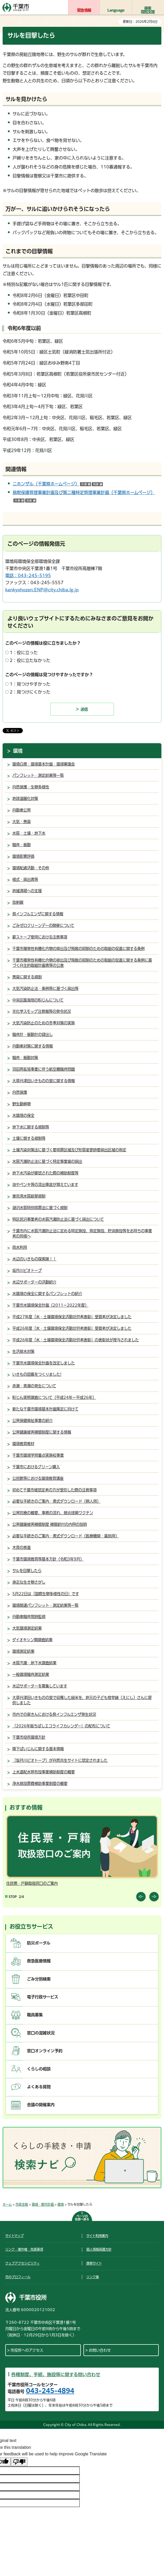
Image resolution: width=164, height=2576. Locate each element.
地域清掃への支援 (27, 891)
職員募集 (35, 2015)
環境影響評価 (23, 856)
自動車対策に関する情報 (32, 1046)
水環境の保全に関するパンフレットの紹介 (47, 1294)
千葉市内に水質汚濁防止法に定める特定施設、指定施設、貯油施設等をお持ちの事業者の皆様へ (82, 1233)
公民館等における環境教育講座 (38, 1478)
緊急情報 (84, 10)
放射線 (17, 902)
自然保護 (19, 1092)
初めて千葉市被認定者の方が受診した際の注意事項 (54, 1490)
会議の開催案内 (41, 2105)
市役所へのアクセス (26, 2350)
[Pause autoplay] (11, 1897)
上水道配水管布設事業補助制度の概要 (43, 1772)
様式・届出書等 (25, 879)
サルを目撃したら (26, 1571)
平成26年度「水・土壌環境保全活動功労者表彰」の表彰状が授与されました (75, 1340)
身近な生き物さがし (28, 1582)
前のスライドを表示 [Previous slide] (141, 1896)
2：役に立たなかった (30, 660)
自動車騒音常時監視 (28, 1617)
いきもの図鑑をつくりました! (36, 1374)
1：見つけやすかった (30, 684)
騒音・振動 (21, 845)
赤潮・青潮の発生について (34, 1386)
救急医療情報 (39, 1961)
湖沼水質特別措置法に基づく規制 (39, 1208)
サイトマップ (14, 2235)
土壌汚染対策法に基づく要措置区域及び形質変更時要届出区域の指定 (69, 1150)
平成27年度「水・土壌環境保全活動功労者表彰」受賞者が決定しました (71, 1317)
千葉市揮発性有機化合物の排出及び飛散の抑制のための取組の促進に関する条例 (78, 949)
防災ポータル (38, 1943)
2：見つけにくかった (30, 692)
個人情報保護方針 (99, 2249)
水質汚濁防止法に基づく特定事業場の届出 (47, 1161)
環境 (18, 750)
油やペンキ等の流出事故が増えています (45, 1185)
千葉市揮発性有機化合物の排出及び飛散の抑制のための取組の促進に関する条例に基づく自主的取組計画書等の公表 (82, 962)
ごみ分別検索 (39, 1979)
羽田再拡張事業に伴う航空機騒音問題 (43, 1069)
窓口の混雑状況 (41, 2033)
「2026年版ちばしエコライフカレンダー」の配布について (61, 1726)
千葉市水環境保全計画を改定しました (43, 1363)
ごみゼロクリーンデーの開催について (43, 925)
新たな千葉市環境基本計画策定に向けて (45, 1409)
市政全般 (21, 2204)
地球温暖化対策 (25, 798)
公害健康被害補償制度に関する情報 (41, 1432)
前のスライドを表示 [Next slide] (154, 1896)
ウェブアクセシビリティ (22, 2263)
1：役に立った (24, 652)
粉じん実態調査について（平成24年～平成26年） (54, 1397)
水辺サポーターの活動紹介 (34, 1282)
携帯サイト (94, 2263)
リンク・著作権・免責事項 (24, 2249)
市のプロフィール (17, 2277)
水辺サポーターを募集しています (39, 1686)
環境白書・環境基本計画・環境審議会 (43, 764)
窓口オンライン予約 (44, 2051)
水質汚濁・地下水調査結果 (34, 1663)
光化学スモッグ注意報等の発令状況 (41, 1011)
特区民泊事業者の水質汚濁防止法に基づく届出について (58, 1219)
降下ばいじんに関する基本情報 (38, 1749)
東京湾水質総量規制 (28, 1196)
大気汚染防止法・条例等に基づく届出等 (45, 989)
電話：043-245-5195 (28, 575)
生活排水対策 (23, 1351)
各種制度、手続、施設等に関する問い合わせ (55, 2374)
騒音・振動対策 (25, 1058)
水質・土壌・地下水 (28, 833)
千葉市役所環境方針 (28, 1737)
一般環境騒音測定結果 (30, 1674)
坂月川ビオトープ (27, 1270)
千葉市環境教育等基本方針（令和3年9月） (48, 1559)
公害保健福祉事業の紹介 (32, 1421)
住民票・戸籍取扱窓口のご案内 (32, 1883)
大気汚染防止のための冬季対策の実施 (43, 1023)
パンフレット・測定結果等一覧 (38, 775)
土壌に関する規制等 (28, 1138)
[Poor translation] (19, 2461)
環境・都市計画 (43, 2204)
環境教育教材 (23, 1444)
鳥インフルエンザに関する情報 (37, 914)
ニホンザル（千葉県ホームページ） (58, 484)
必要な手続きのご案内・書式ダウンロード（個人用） (56, 1501)
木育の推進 (21, 1547)
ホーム (7, 2204)
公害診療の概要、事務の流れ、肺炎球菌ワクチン (52, 1513)
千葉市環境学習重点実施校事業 (38, 1455)
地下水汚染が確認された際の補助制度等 (45, 1173)
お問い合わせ (100, 2350)
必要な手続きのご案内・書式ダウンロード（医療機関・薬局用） (65, 1536)
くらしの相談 (39, 2069)
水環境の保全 (23, 1115)
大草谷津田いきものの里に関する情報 (43, 1081)
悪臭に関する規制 (27, 977)
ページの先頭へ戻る (82, 2218)
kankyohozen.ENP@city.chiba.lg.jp (42, 590)
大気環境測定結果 (27, 1628)
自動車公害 (21, 810)
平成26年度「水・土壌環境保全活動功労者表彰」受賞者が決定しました (71, 1328)
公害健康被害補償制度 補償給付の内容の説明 (49, 1524)
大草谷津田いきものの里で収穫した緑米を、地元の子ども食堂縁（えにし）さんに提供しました (82, 1700)
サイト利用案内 (97, 2235)
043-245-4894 (50, 2391)
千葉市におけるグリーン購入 (36, 1467)
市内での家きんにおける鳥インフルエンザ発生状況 (54, 1714)
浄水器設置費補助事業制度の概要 (39, 1783)
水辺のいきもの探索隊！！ (34, 1259)
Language (116, 10)
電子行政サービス (42, 1997)
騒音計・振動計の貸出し (32, 1034)
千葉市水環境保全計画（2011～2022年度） (50, 1305)
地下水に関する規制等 (30, 1127)
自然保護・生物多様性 (30, 787)
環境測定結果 (23, 1651)
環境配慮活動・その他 (30, 868)
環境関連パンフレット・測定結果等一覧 (45, 1605)
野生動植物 (21, 1104)
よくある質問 (39, 2087)
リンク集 (92, 2277)
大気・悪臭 (21, 822)
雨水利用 (19, 1247)
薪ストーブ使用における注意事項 (39, 937)
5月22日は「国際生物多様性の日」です (45, 1594)
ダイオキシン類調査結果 (32, 1640)
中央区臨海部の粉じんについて (38, 1000)
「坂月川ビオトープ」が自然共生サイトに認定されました (60, 1760)
